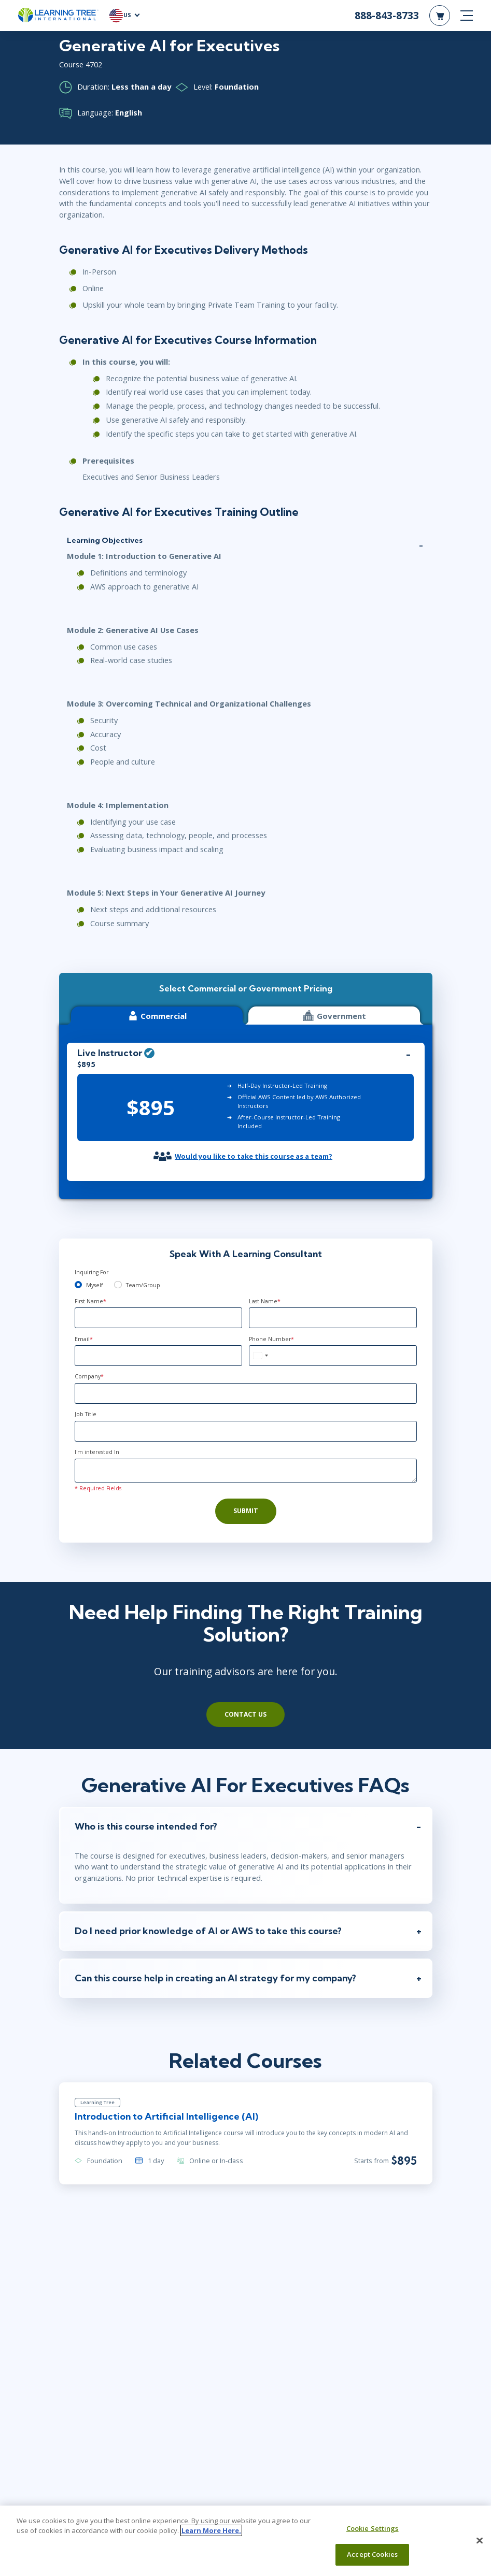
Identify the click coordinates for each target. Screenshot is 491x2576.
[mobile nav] (466, 15)
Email (84, 1339)
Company (89, 1376)
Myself (94, 1285)
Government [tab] (334, 1015)
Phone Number (271, 1339)
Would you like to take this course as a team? (253, 1156)
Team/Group (143, 1285)
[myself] (78, 1285)
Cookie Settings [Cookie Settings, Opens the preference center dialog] (372, 2528)
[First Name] (159, 1317)
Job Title (85, 1414)
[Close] (479, 2540)
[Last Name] (333, 1317)
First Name (90, 1301)
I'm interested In (97, 1452)
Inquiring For (91, 1272)
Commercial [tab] (157, 1015)
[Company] (246, 1393)
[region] (245, 2541)
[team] (118, 1285)
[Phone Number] (333, 1355)
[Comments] (246, 1471)
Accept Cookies (372, 2554)
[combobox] (260, 1355)
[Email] (159, 1355)
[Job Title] (246, 1431)
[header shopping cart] (439, 15)
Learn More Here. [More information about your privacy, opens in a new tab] (211, 2530)
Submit (245, 1510)
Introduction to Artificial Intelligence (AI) (166, 2116)
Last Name (264, 1301)
